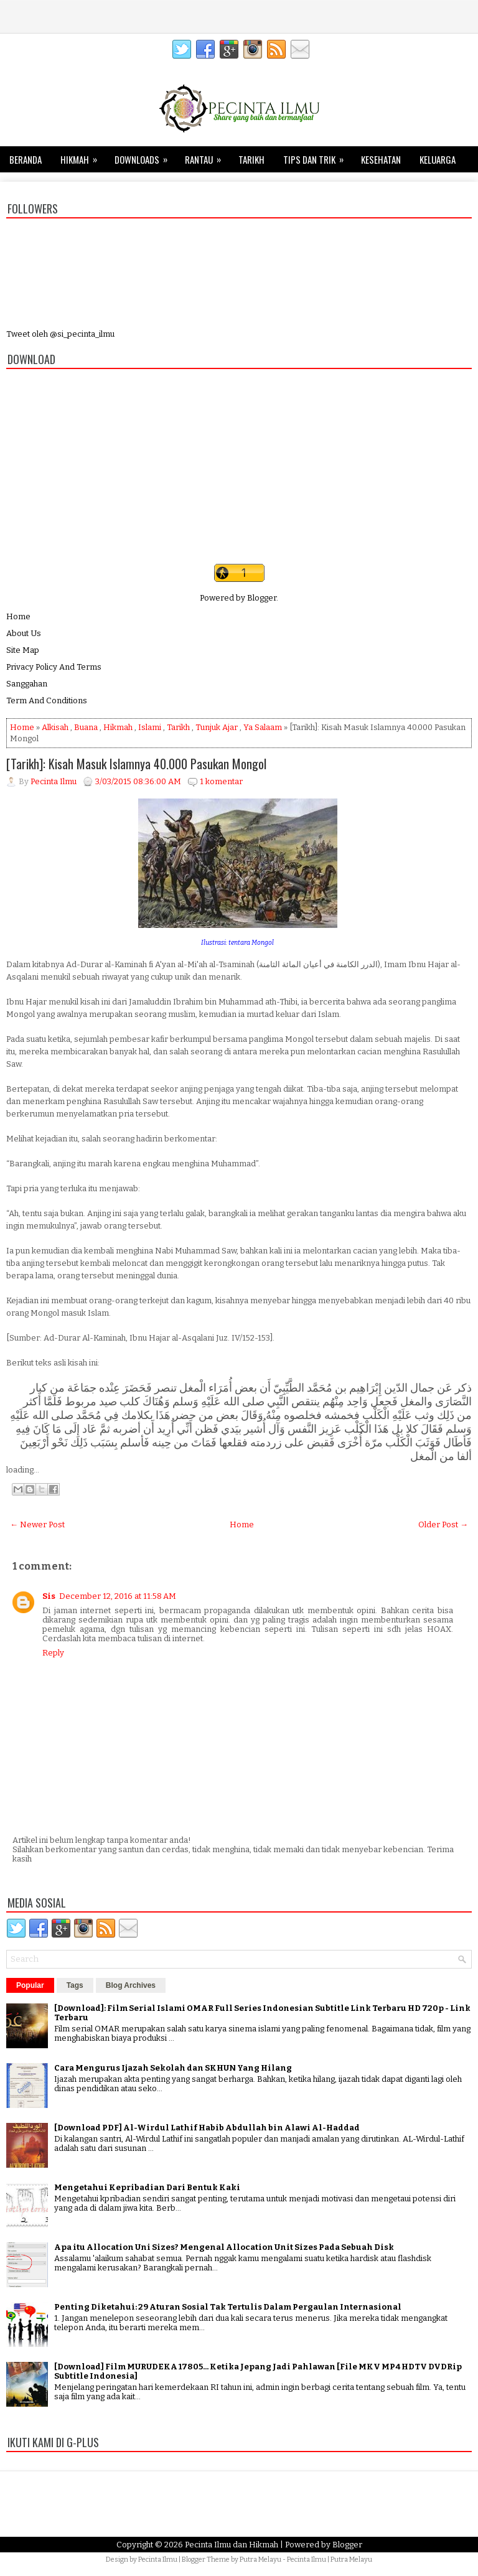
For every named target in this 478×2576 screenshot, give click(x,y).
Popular (30, 1985)
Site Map (22, 650)
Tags (75, 1985)
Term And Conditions (46, 700)
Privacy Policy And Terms (53, 667)
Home (18, 616)
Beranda (25, 159)
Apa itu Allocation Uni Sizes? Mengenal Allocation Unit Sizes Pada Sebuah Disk (224, 2247)
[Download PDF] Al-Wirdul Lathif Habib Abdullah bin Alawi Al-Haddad (207, 2127)
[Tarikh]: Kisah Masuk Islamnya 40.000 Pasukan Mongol (136, 763)
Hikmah (82, 156)
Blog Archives (131, 1985)
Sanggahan (26, 683)
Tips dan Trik (317, 156)
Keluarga (437, 159)
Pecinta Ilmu (157, 2559)
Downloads (145, 156)
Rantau (207, 156)
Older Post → (443, 1524)
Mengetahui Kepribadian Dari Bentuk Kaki (147, 2187)
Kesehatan (381, 159)
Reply (53, 1652)
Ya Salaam (262, 727)
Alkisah (55, 727)
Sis (48, 1596)
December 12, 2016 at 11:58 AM (117, 1596)
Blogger (261, 597)
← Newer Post (37, 1524)
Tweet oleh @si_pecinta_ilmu (60, 334)
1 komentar (221, 781)
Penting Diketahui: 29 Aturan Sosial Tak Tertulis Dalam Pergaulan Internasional (227, 2306)
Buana (86, 727)
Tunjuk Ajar (216, 727)
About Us (23, 633)
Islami (149, 727)
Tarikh (251, 159)
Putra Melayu (260, 2559)
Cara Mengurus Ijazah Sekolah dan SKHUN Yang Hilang (173, 2068)
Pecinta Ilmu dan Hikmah (231, 2544)
